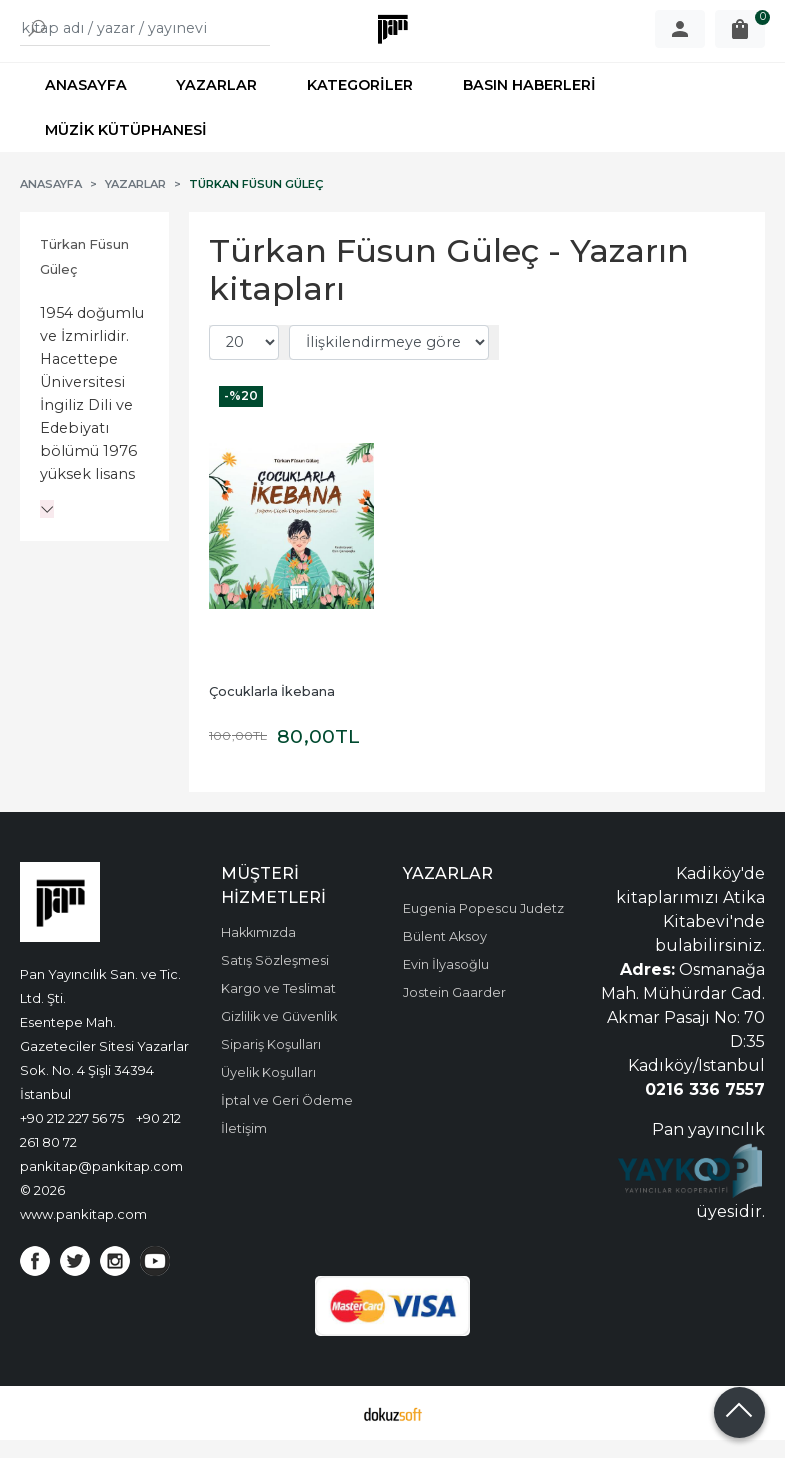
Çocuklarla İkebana (272, 709)
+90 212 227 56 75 (72, 1136)
